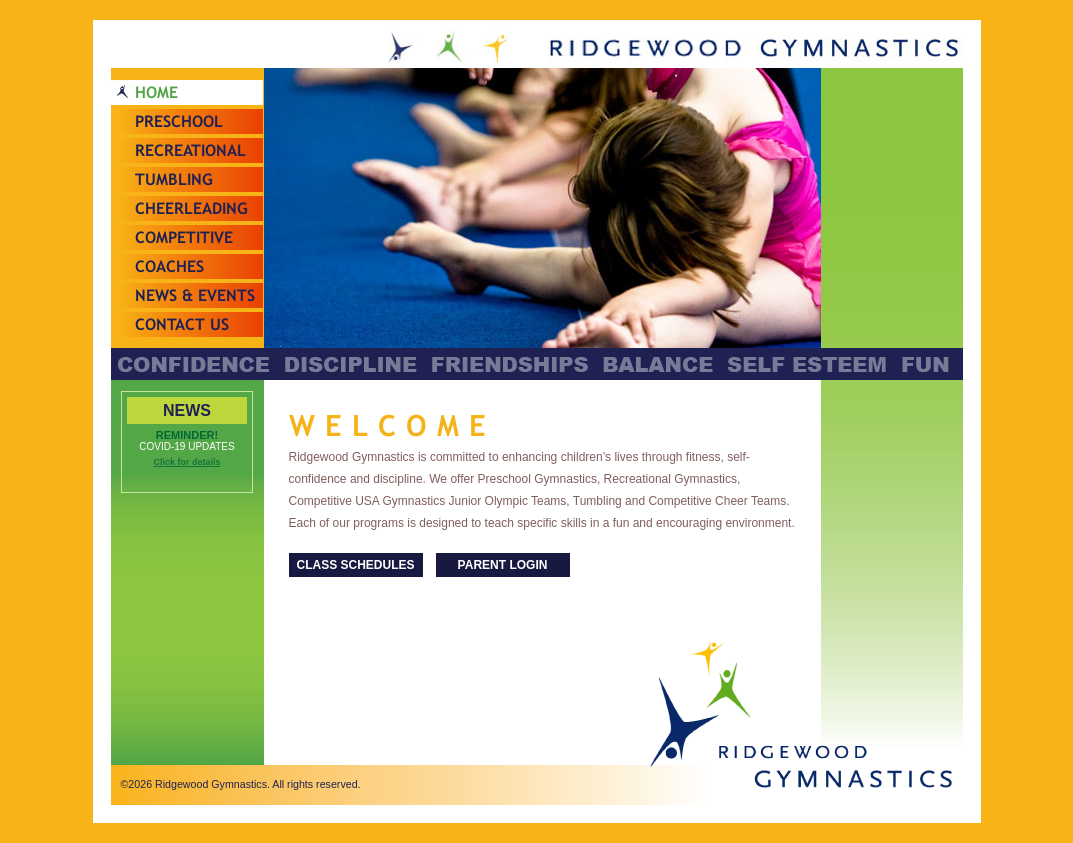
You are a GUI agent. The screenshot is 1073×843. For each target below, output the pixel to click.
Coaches (169, 266)
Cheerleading (191, 208)
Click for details (186, 462)
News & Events (195, 295)
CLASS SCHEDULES (355, 565)
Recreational (190, 150)
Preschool (179, 121)
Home (156, 92)
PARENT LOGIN (503, 565)
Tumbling (174, 179)
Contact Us (182, 324)
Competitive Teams (184, 250)
